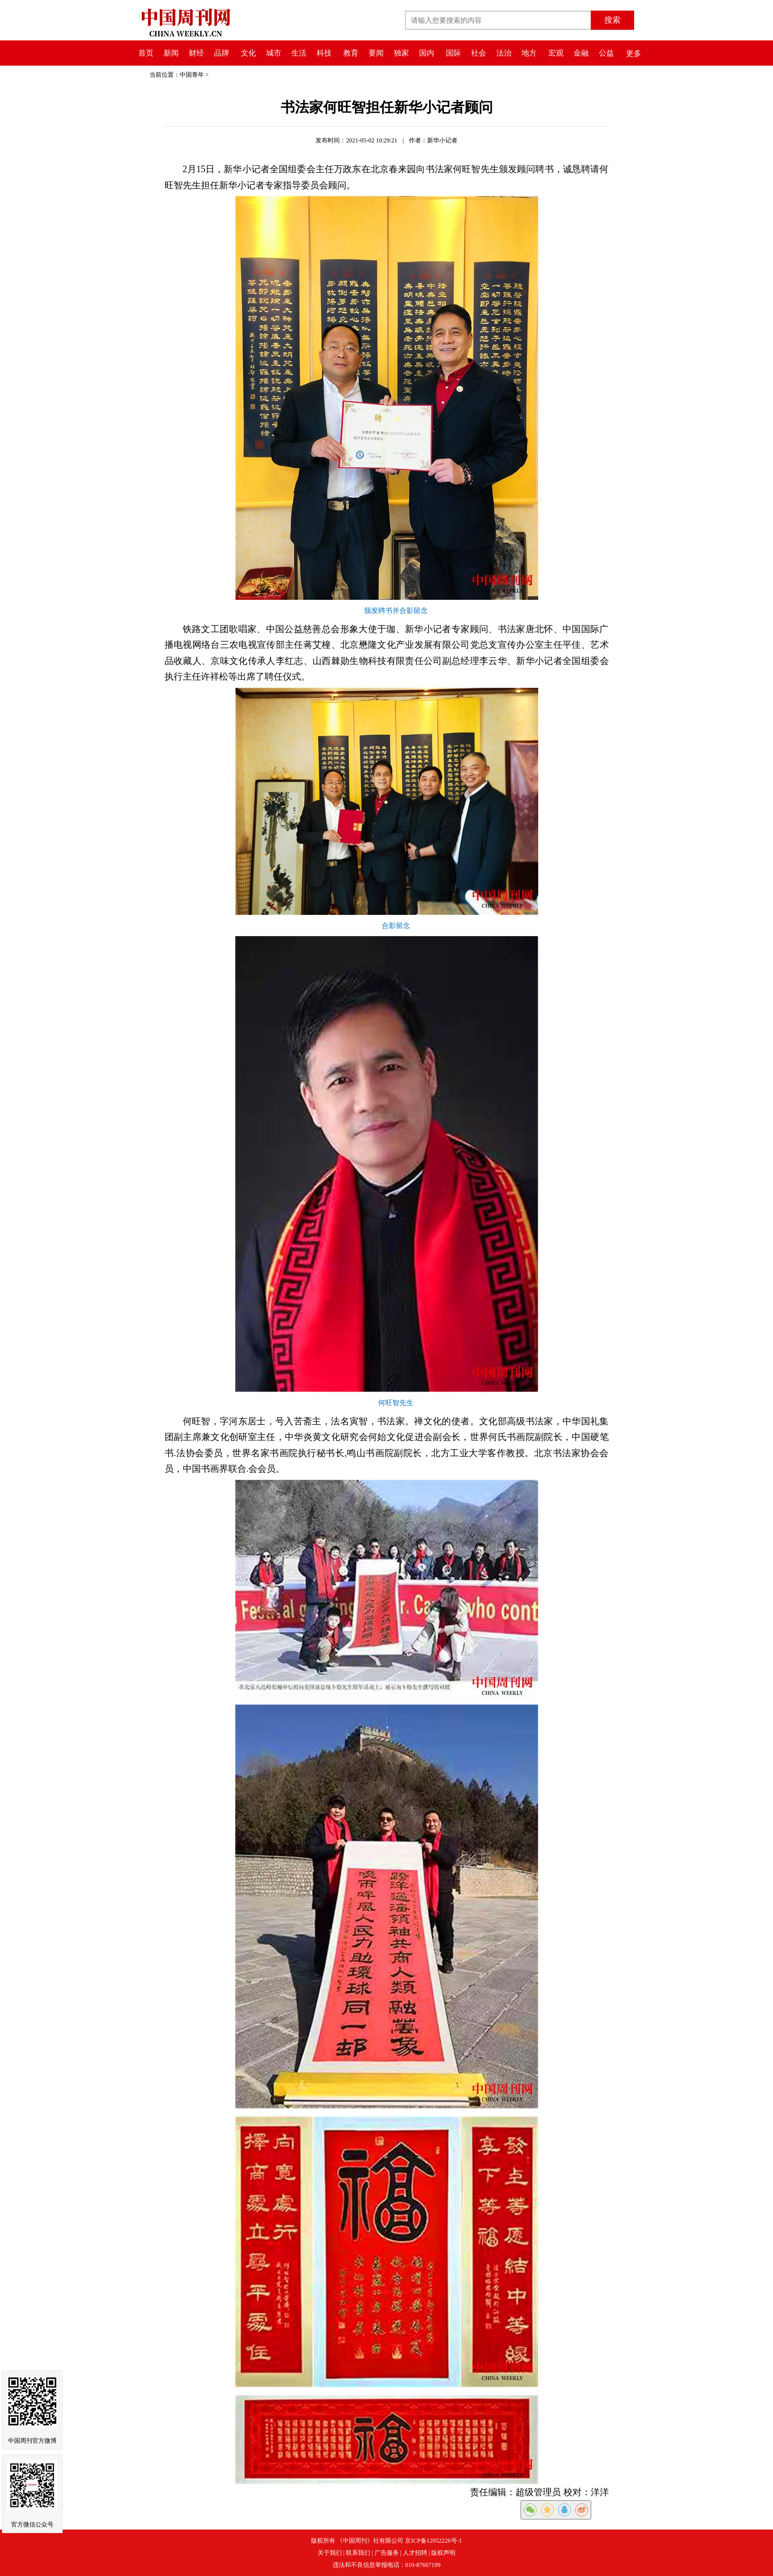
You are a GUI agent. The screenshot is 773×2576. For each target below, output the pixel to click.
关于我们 (330, 2552)
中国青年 (192, 74)
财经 (196, 53)
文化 (248, 53)
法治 (503, 53)
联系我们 (358, 2552)
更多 (633, 53)
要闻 (376, 53)
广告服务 (387, 2552)
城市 (273, 53)
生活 (298, 53)
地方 (529, 53)
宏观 (555, 53)
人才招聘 (415, 2552)
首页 (145, 53)
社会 (478, 53)
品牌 (221, 53)
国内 (426, 53)
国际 (453, 53)
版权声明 (443, 2552)
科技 (324, 53)
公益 (606, 53)
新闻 (171, 53)
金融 (581, 53)
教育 (350, 53)
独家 (401, 53)
